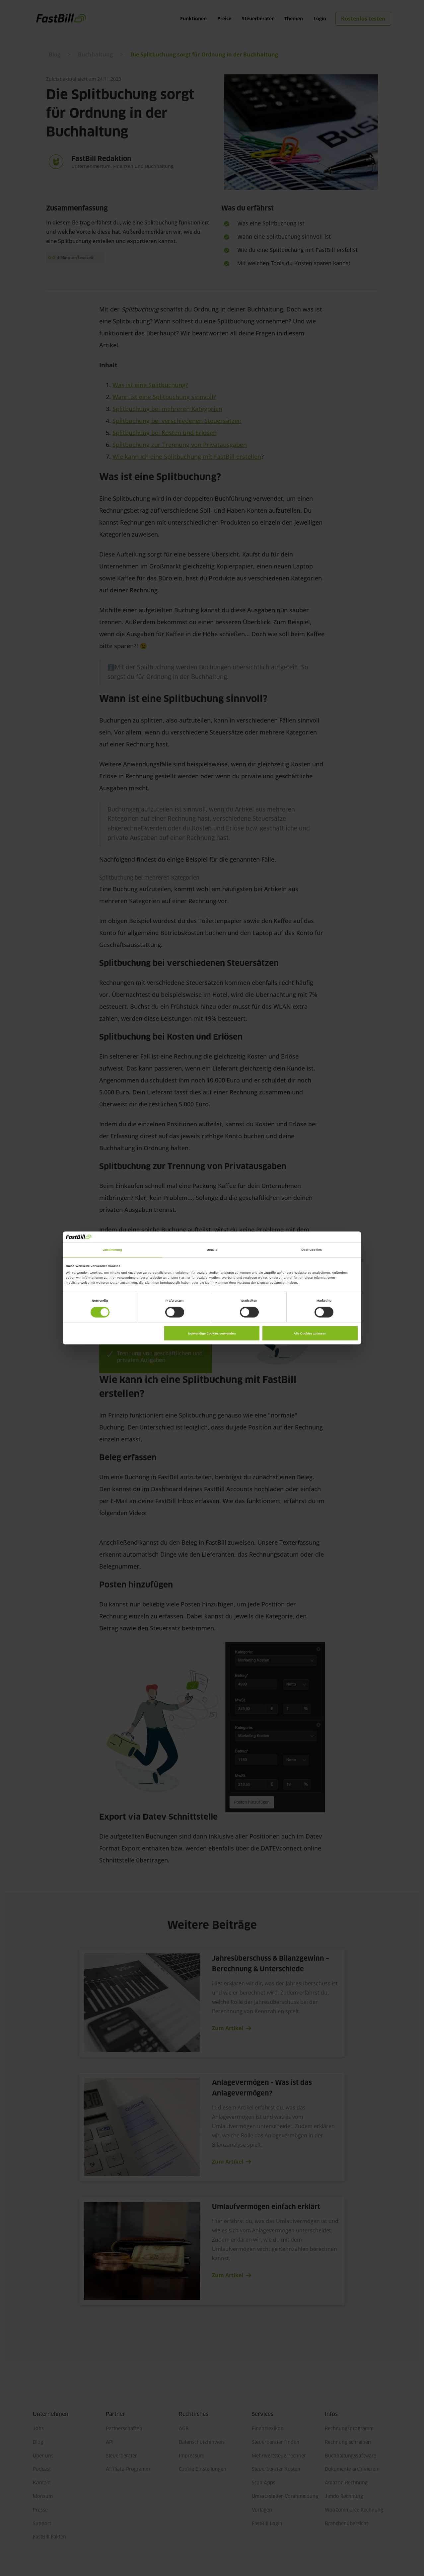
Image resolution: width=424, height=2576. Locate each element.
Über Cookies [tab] (311, 1249)
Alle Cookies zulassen (310, 1333)
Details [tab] (212, 1249)
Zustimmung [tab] (112, 1249)
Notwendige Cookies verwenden (212, 1333)
